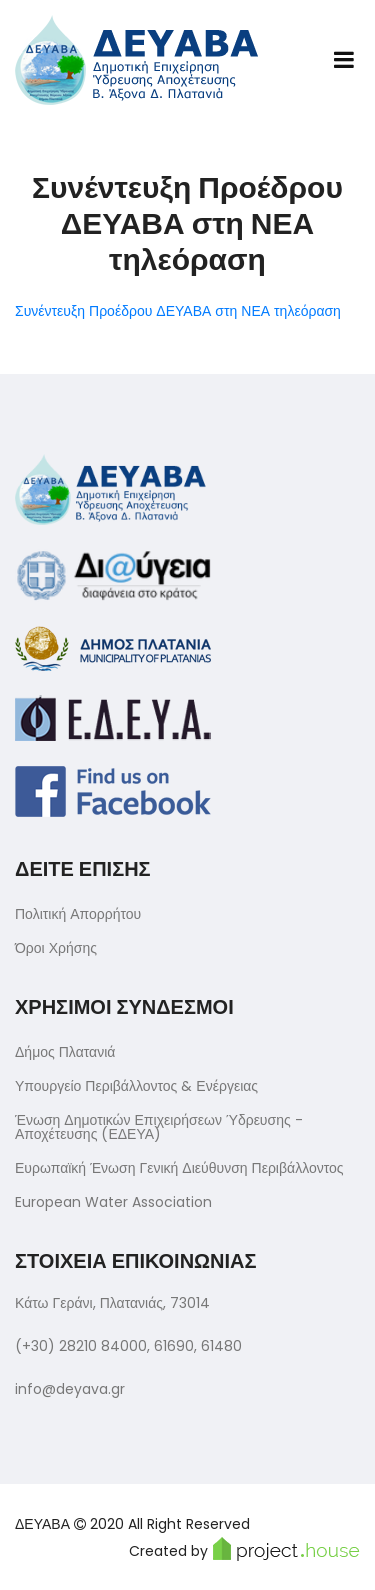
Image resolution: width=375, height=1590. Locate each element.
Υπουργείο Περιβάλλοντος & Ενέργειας (136, 1086)
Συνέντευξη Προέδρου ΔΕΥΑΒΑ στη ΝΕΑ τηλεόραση (178, 311)
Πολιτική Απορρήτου (78, 914)
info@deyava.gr (70, 1389)
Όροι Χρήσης (56, 948)
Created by (244, 1549)
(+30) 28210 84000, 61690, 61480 (128, 1346)
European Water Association (113, 1202)
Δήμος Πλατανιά (65, 1052)
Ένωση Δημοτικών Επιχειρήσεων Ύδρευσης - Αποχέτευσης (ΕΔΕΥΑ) (159, 1127)
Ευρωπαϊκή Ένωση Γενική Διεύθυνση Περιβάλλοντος (179, 1168)
